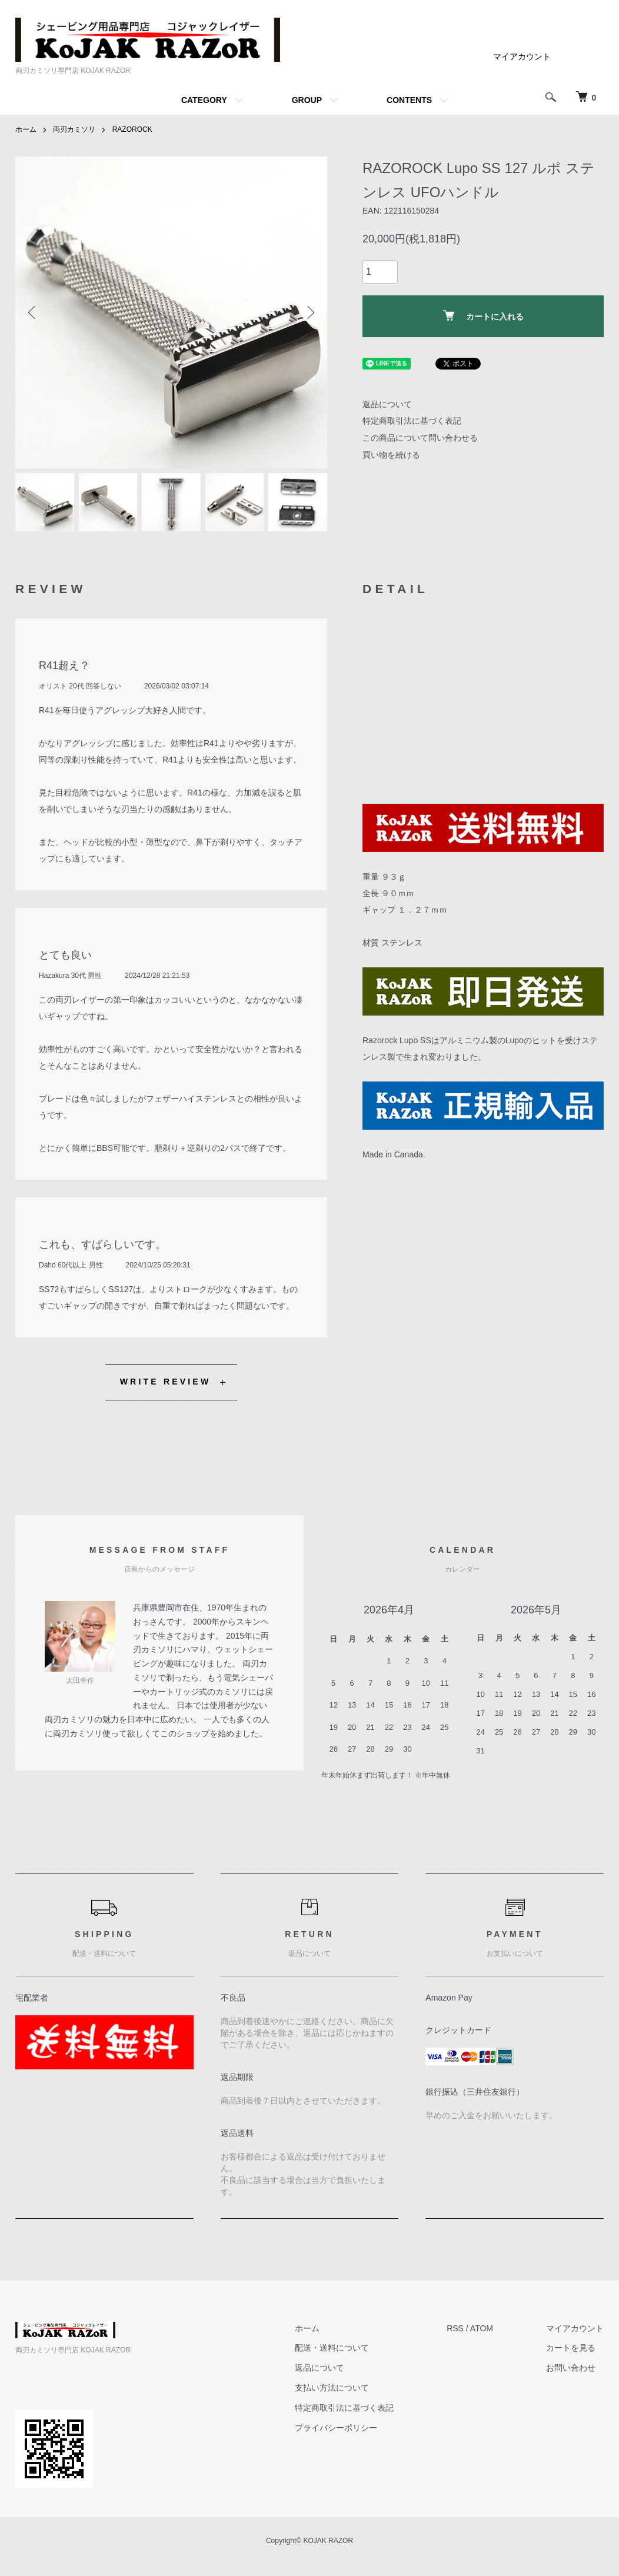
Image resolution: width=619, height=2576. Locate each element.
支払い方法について (332, 2387)
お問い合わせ (570, 2367)
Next (309, 312)
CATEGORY (204, 100)
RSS (455, 2328)
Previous (33, 312)
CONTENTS (409, 100)
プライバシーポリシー (336, 2427)
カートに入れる (483, 315)
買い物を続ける (391, 455)
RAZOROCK (132, 129)
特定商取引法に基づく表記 (411, 420)
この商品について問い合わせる (420, 437)
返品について (387, 404)
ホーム (25, 129)
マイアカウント (522, 56)
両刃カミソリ (74, 129)
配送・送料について (332, 2347)
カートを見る (570, 2347)
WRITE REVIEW (165, 1381)
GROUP (307, 100)
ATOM (481, 2328)
